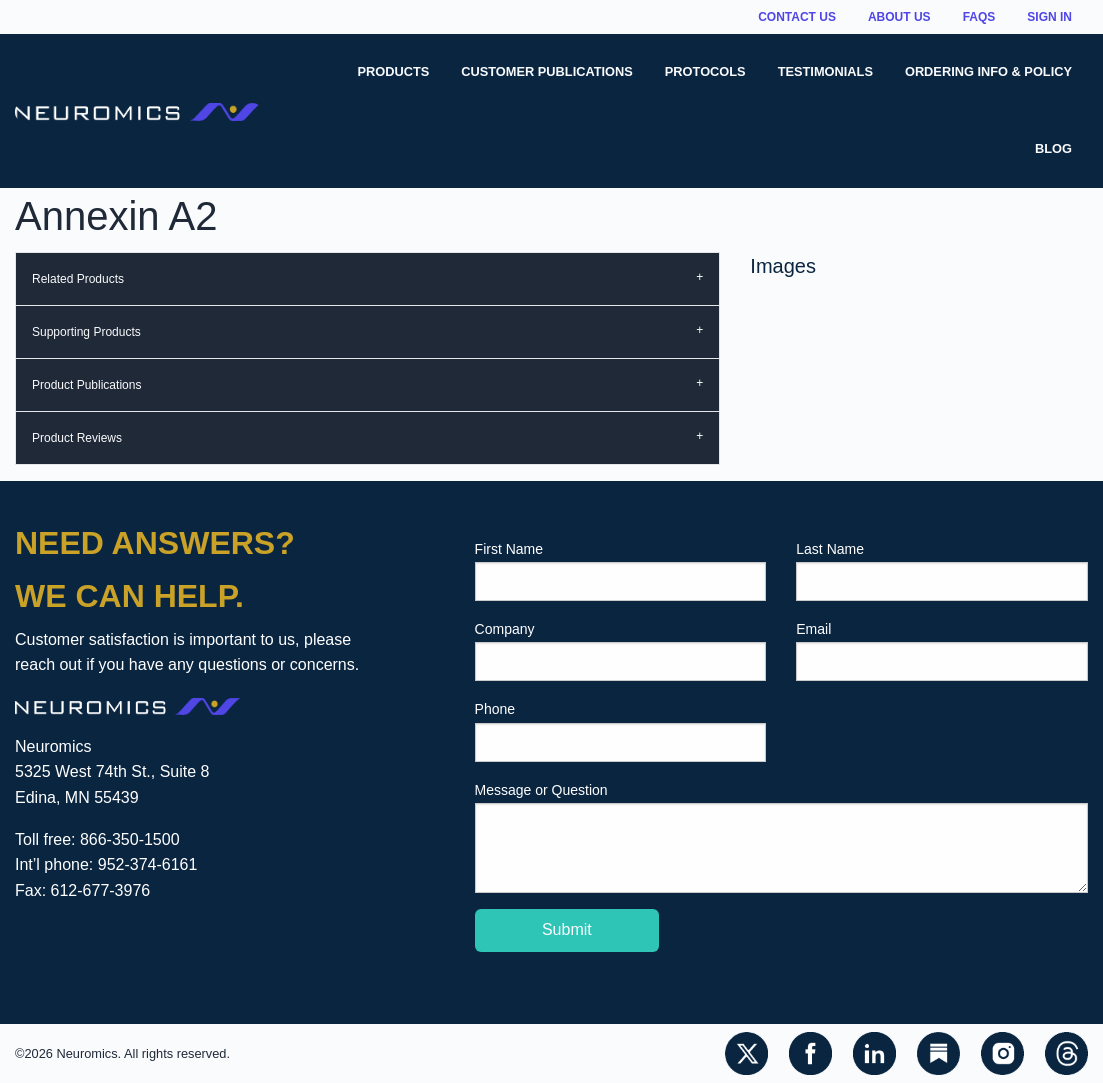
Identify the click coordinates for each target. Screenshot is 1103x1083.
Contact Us (797, 17)
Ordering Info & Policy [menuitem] (988, 71)
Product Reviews (77, 438)
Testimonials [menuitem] (825, 71)
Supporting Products (86, 332)
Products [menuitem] (393, 71)
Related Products (78, 279)
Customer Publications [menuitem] (547, 71)
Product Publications (86, 385)
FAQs (979, 17)
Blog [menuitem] (1053, 148)
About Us (899, 17)
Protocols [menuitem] (705, 71)
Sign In (1049, 17)
